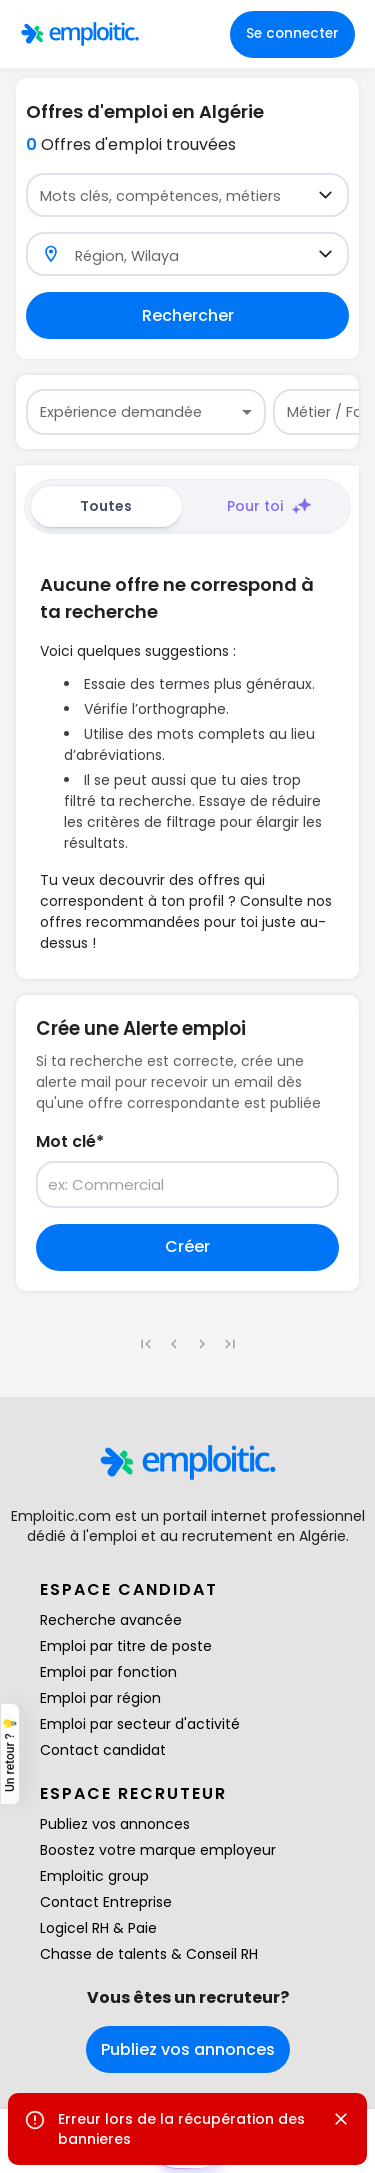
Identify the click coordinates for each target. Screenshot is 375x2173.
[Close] (341, 2119)
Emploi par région (100, 1698)
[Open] (325, 194)
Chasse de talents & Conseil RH (149, 1954)
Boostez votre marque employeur (158, 1850)
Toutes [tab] (106, 506)
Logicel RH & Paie (98, 1928)
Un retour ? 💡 (10, 1754)
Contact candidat (103, 1750)
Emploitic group (94, 1876)
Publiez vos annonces (115, 1824)
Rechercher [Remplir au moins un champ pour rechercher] (188, 315)
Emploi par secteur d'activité (140, 1724)
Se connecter (292, 33)
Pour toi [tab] (269, 506)
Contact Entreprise (106, 1902)
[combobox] (175, 195)
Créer (187, 1246)
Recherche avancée (111, 1620)
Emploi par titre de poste (126, 1646)
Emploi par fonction (108, 1672)
